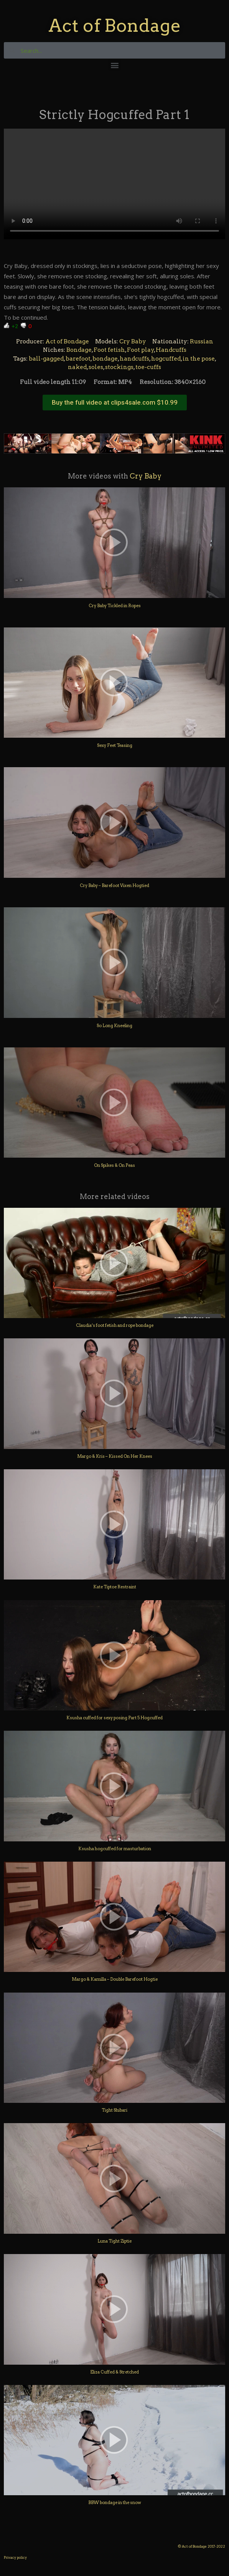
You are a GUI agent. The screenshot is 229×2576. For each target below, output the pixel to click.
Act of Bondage (114, 25)
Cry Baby (132, 341)
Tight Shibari (114, 2110)
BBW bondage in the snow (114, 2502)
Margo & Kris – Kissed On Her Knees (114, 1456)
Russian (201, 341)
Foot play (140, 349)
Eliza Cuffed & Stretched (114, 2372)
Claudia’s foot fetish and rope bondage (114, 1325)
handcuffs (134, 358)
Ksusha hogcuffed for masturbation (114, 1848)
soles (96, 367)
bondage (105, 358)
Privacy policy (15, 2557)
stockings (119, 367)
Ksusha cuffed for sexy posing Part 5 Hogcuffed (114, 1717)
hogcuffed (166, 358)
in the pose (199, 358)
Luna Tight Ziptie (114, 2241)
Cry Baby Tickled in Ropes (115, 605)
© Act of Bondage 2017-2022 (201, 2546)
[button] (114, 65)
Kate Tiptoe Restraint (114, 1586)
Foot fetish (109, 349)
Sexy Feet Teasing (114, 745)
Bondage (79, 349)
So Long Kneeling (114, 1025)
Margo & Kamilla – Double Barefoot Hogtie (115, 1979)
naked (77, 367)
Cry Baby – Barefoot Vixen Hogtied (114, 885)
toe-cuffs (148, 367)
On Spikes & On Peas (114, 1165)
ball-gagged (46, 358)
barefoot (78, 358)
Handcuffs (171, 349)
